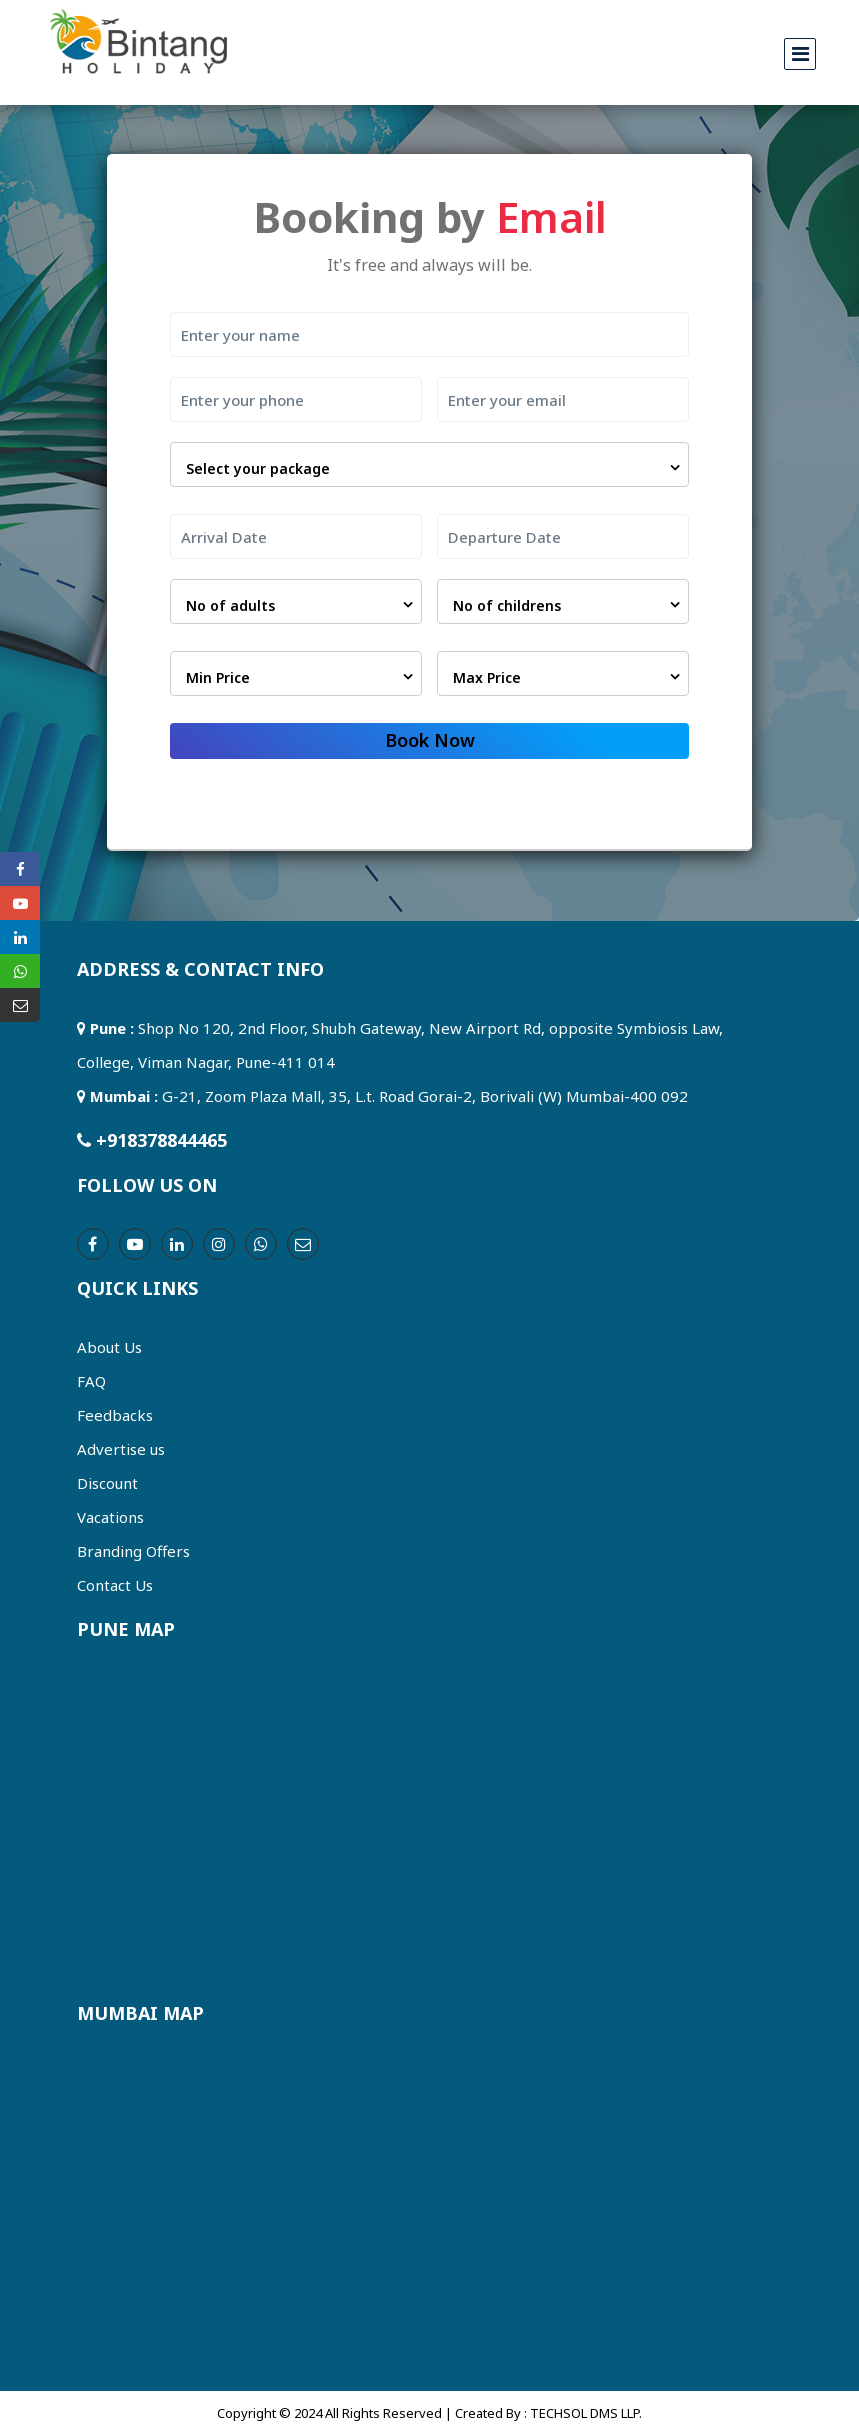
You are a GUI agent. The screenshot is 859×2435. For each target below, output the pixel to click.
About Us (109, 1347)
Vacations (110, 1517)
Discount (107, 1483)
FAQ (91, 1381)
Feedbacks (115, 1415)
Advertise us (121, 1449)
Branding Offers (133, 1551)
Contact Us (115, 1585)
